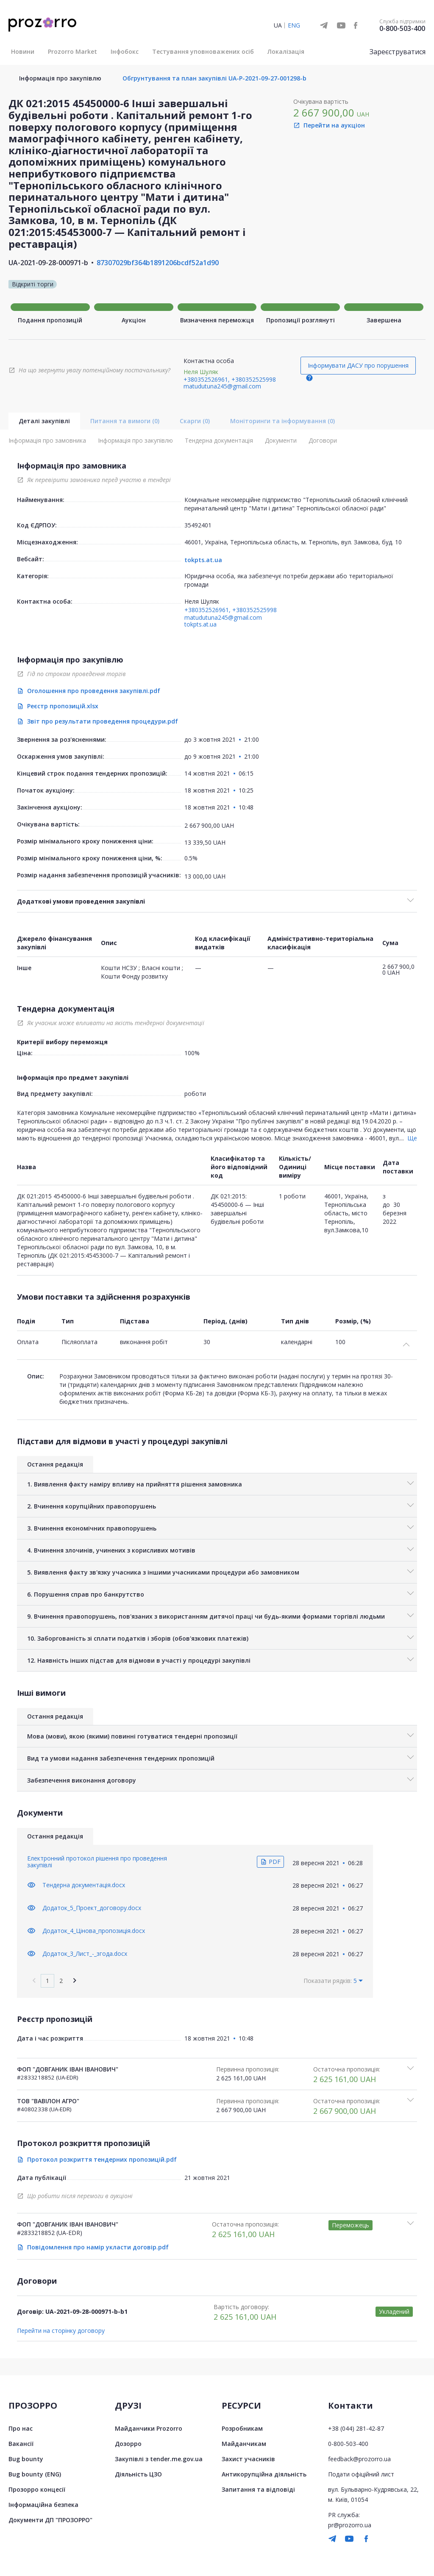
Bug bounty (25, 2459)
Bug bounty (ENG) (34, 2474)
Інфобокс (125, 51)
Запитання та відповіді (258, 2489)
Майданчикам (244, 2444)
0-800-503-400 (402, 28)
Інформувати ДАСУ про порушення (358, 365)
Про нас (20, 2428)
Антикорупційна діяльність (264, 2474)
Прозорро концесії (36, 2489)
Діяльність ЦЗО (138, 2474)
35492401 (197, 525)
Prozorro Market (72, 51)
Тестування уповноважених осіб (203, 51)
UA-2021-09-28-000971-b (48, 262)
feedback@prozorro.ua (359, 2459)
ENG (294, 25)
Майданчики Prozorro (148, 2428)
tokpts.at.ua (203, 560)
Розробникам (242, 2428)
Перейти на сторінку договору (61, 2330)
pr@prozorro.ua (349, 2525)
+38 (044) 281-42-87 (356, 2428)
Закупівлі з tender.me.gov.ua (159, 2459)
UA (278, 25)
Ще (412, 1138)
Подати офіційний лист (361, 2474)
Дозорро (128, 2444)
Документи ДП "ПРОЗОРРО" (50, 2520)
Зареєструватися (398, 51)
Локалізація (285, 51)
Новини (22, 51)
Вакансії (20, 2444)
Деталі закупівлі (44, 421)
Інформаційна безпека (43, 2505)
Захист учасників (248, 2459)
